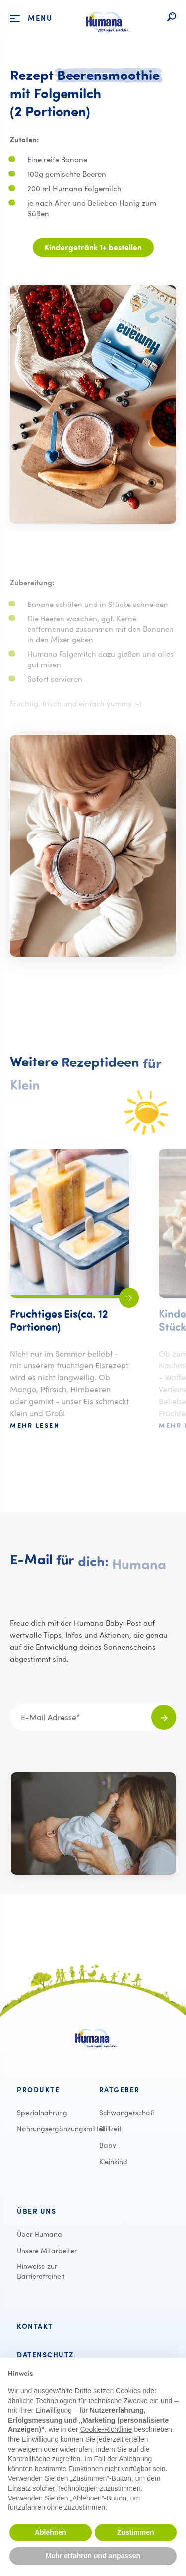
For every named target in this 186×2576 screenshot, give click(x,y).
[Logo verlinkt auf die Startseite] (104, 39)
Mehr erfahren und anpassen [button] (93, 2556)
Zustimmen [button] (135, 2532)
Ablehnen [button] (50, 2532)
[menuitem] (52, 2089)
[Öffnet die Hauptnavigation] (15, 19)
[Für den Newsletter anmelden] (163, 1717)
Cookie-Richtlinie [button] (106, 2429)
